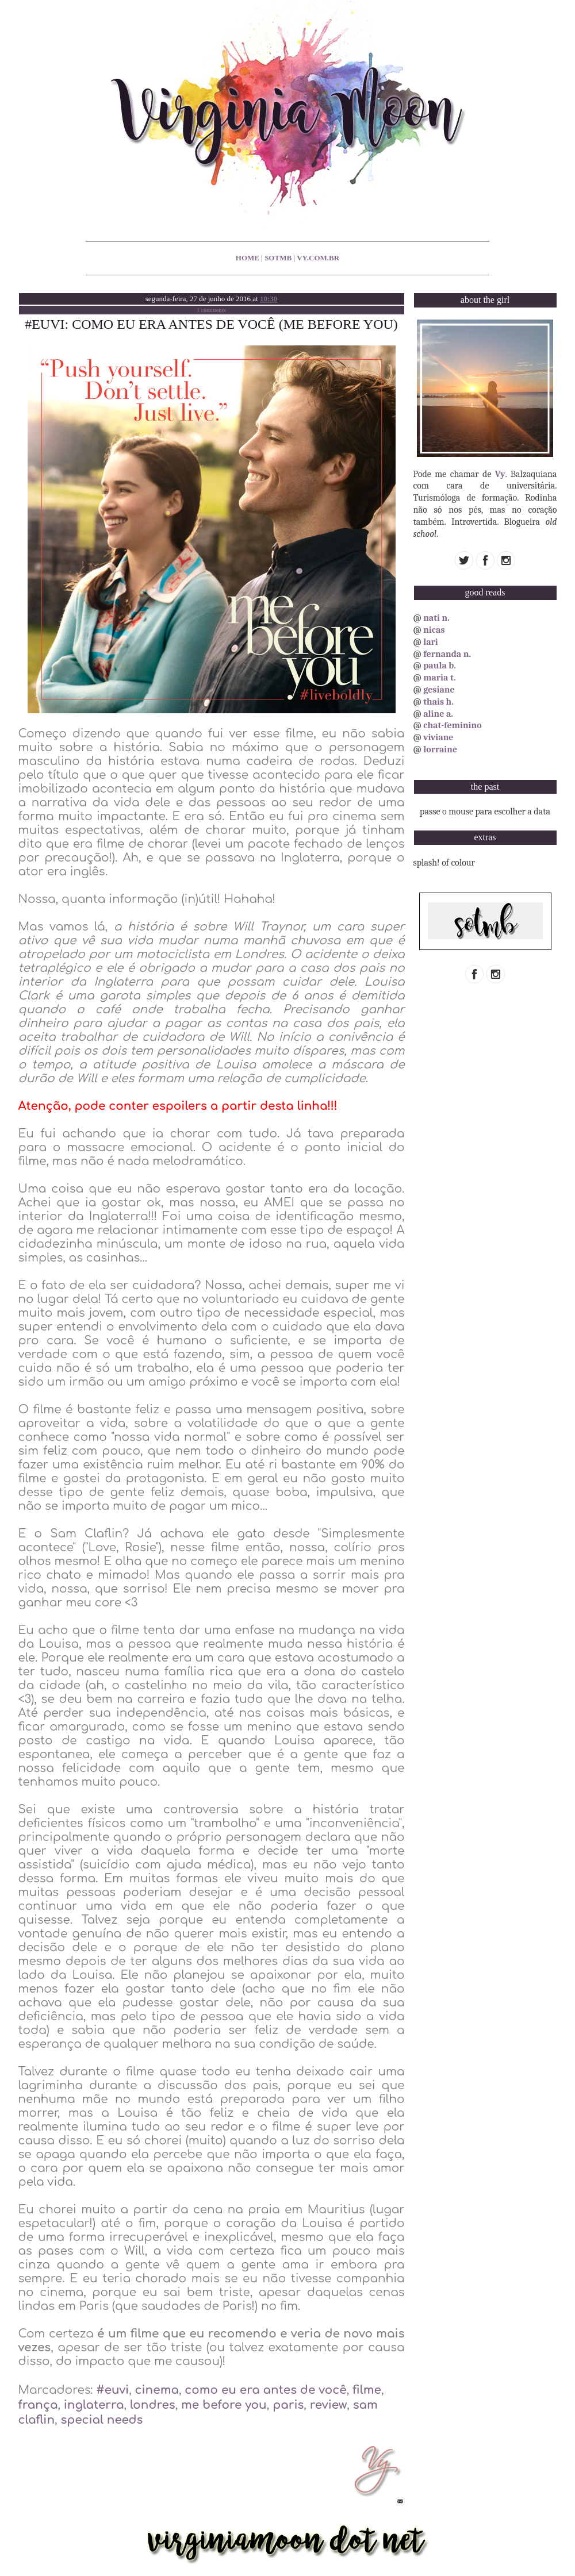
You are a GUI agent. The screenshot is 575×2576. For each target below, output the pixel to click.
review (328, 2405)
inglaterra (94, 2405)
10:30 (268, 298)
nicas (433, 630)
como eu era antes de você (265, 2390)
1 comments (211, 310)
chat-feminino (452, 725)
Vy (500, 474)
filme (366, 2390)
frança (38, 2405)
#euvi (112, 2390)
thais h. (438, 702)
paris (288, 2405)
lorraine (440, 749)
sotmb (278, 257)
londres (152, 2405)
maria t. (439, 677)
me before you (224, 2405)
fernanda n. (447, 654)
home (247, 257)
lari (430, 642)
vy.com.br (318, 257)
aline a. (438, 714)
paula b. (439, 665)
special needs (101, 2420)
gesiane (438, 690)
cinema (157, 2390)
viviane (438, 737)
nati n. (436, 618)
